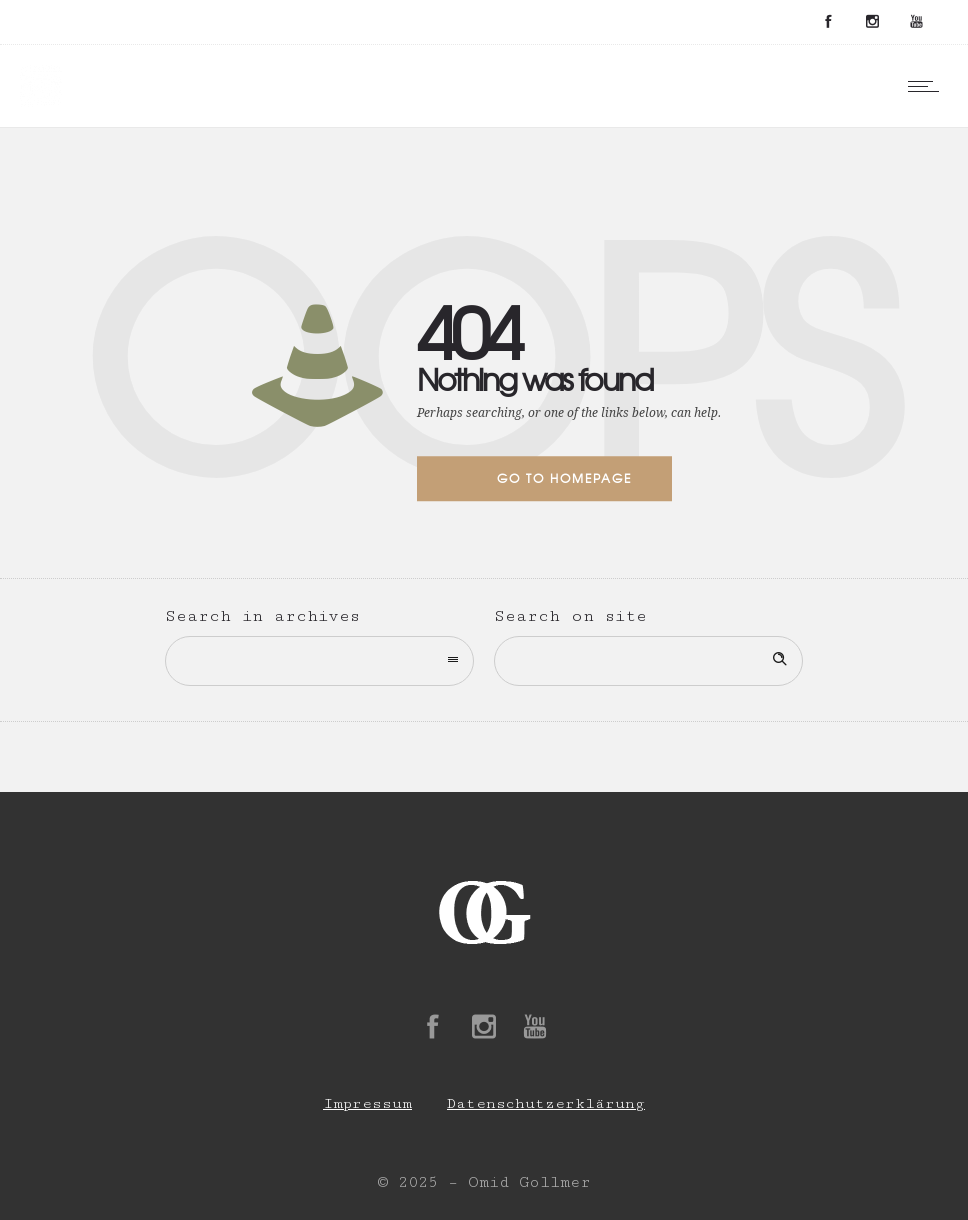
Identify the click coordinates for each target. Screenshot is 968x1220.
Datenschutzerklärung (546, 1103)
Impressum (367, 1103)
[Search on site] (648, 661)
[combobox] (319, 661)
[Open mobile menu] (928, 86)
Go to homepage (564, 478)
